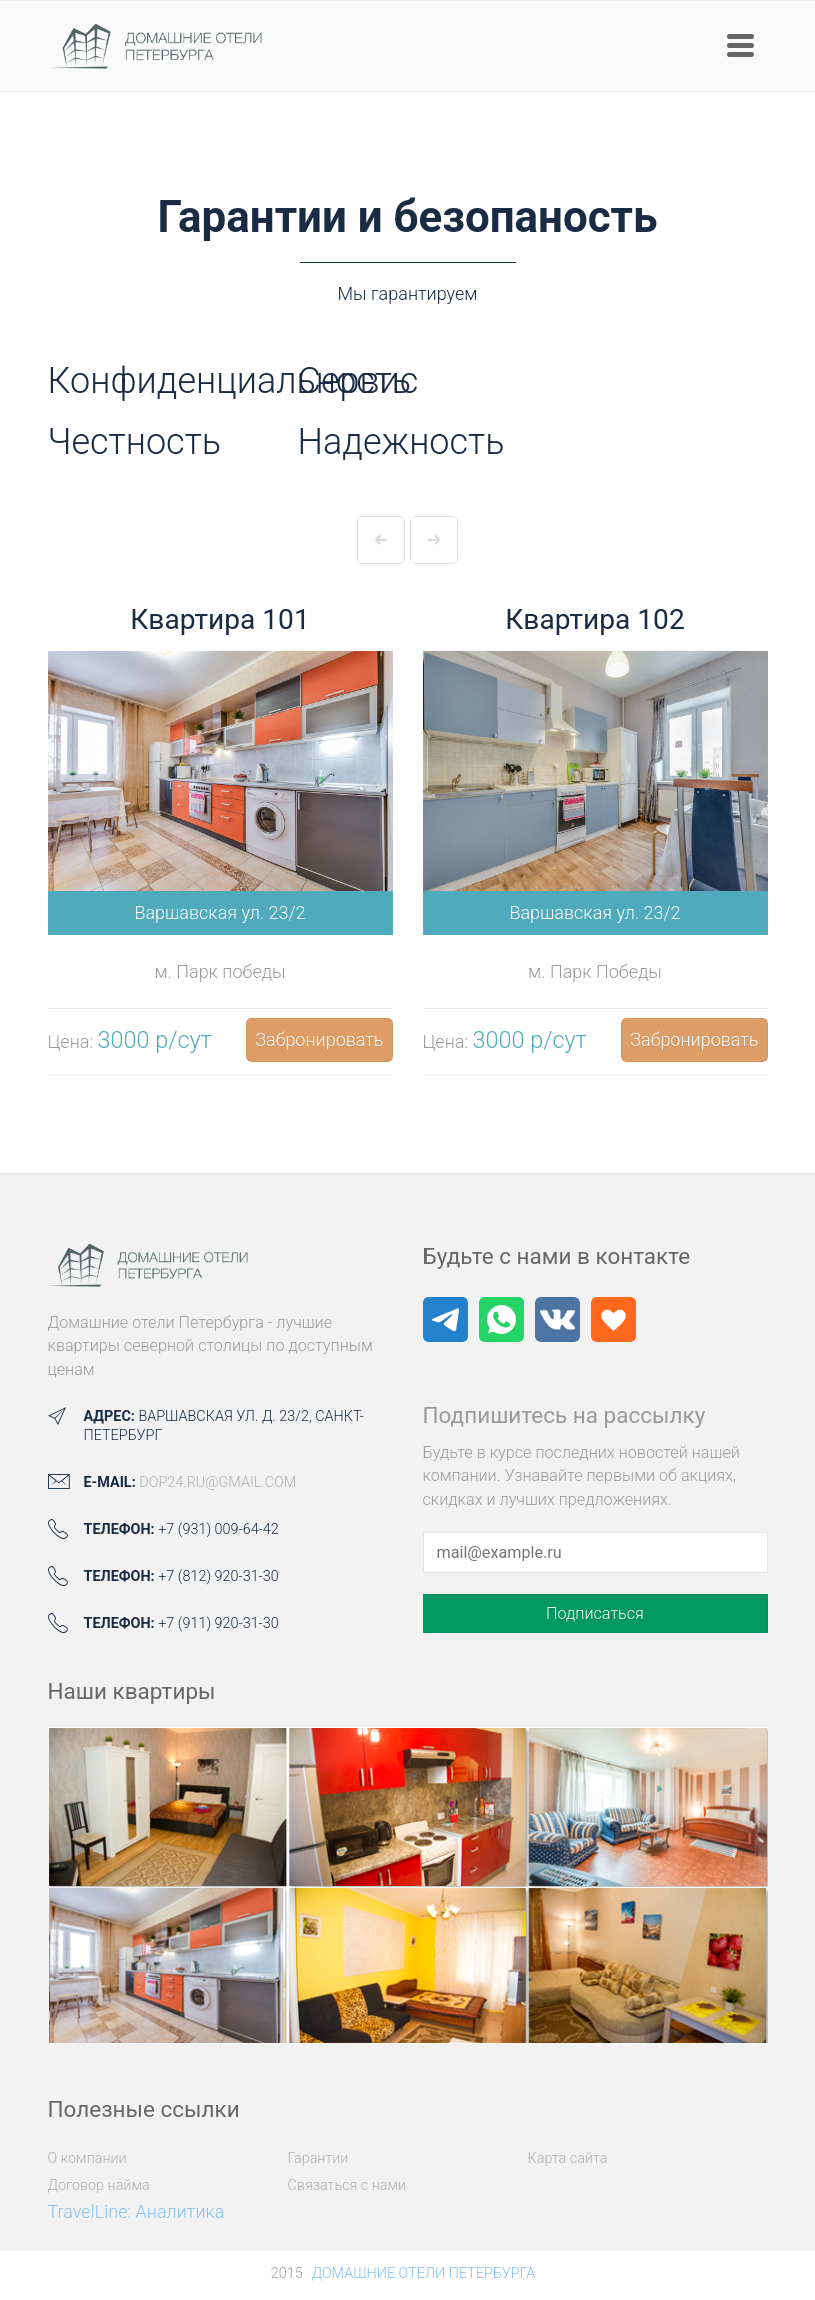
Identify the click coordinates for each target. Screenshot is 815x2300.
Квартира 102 (594, 619)
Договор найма (99, 2185)
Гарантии (318, 2158)
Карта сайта (568, 2158)
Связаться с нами (347, 2185)
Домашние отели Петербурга (424, 2273)
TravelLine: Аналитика (136, 2211)
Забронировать (319, 1039)
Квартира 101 (219, 619)
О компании (87, 2158)
